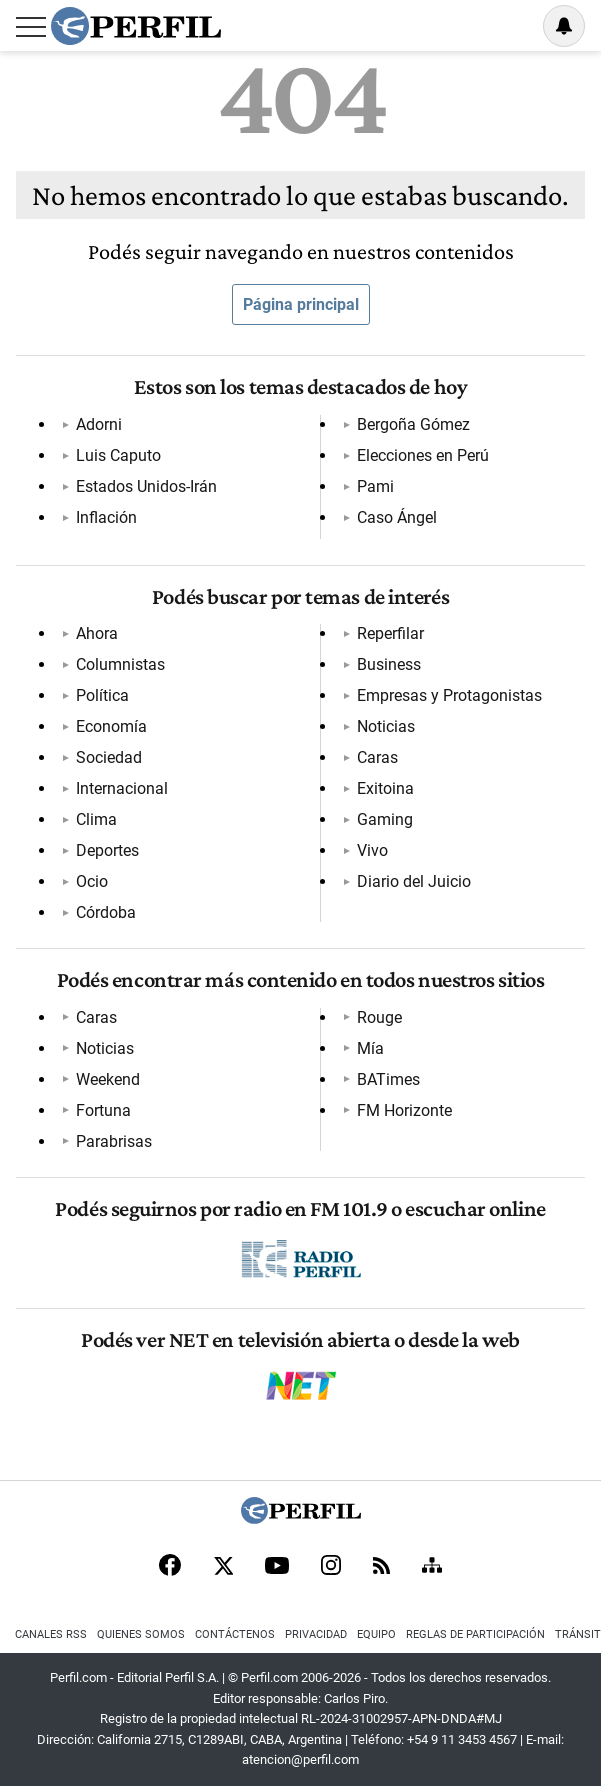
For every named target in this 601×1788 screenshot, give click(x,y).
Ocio (92, 881)
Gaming (385, 819)
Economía (111, 726)
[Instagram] (331, 1567)
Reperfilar (390, 633)
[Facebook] (170, 1567)
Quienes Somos (141, 1634)
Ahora (97, 633)
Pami (375, 486)
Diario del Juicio (414, 881)
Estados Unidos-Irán (146, 486)
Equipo (376, 1634)
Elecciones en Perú (423, 455)
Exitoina (385, 788)
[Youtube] (277, 1567)
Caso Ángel (397, 517)
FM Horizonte (404, 1110)
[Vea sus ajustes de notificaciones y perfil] (564, 26)
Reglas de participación (475, 1634)
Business (389, 664)
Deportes (107, 850)
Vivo (372, 850)
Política (102, 695)
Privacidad (316, 1634)
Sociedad (109, 757)
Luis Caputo (118, 455)
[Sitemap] (432, 1567)
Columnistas (120, 664)
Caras (377, 757)
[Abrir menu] (31, 27)
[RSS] (381, 1567)
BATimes (388, 1079)
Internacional (122, 788)
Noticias (386, 726)
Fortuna (103, 1110)
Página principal (301, 304)
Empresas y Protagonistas (449, 695)
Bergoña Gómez (413, 424)
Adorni (99, 424)
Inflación (106, 517)
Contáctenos (235, 1634)
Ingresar (513, 26)
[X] (223, 1567)
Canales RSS (51, 1634)
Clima (96, 819)
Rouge (379, 1017)
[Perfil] (301, 1518)
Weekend (108, 1079)
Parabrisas (114, 1141)
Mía (370, 1048)
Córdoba (106, 912)
